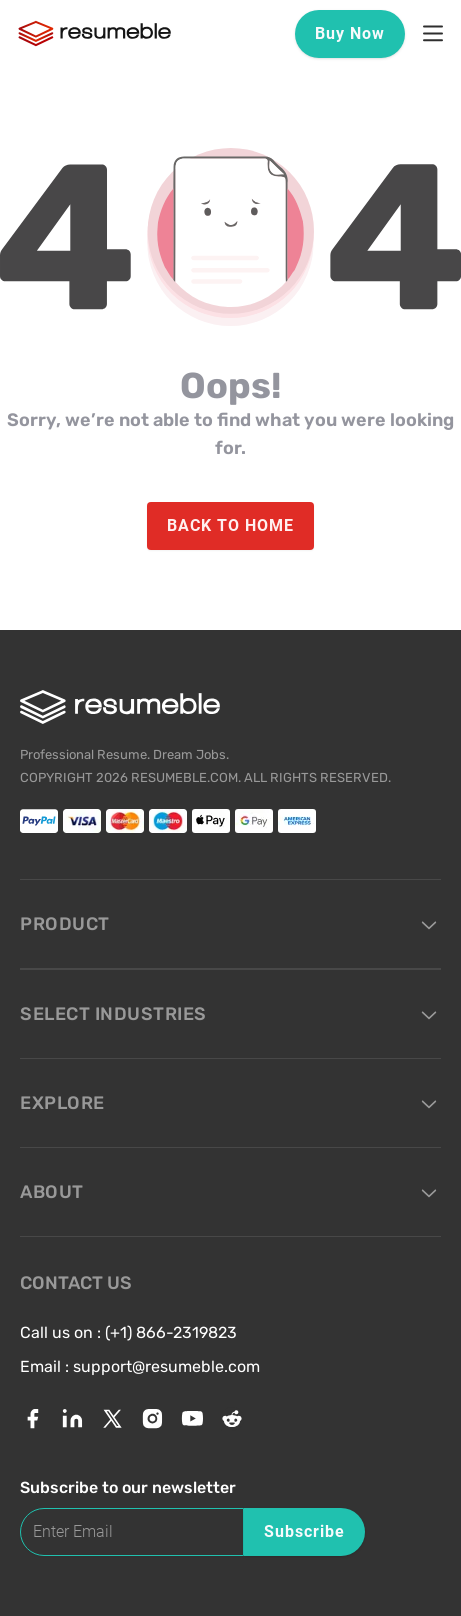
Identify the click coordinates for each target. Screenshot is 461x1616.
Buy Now (350, 33)
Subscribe (304, 1531)
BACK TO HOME (230, 525)
